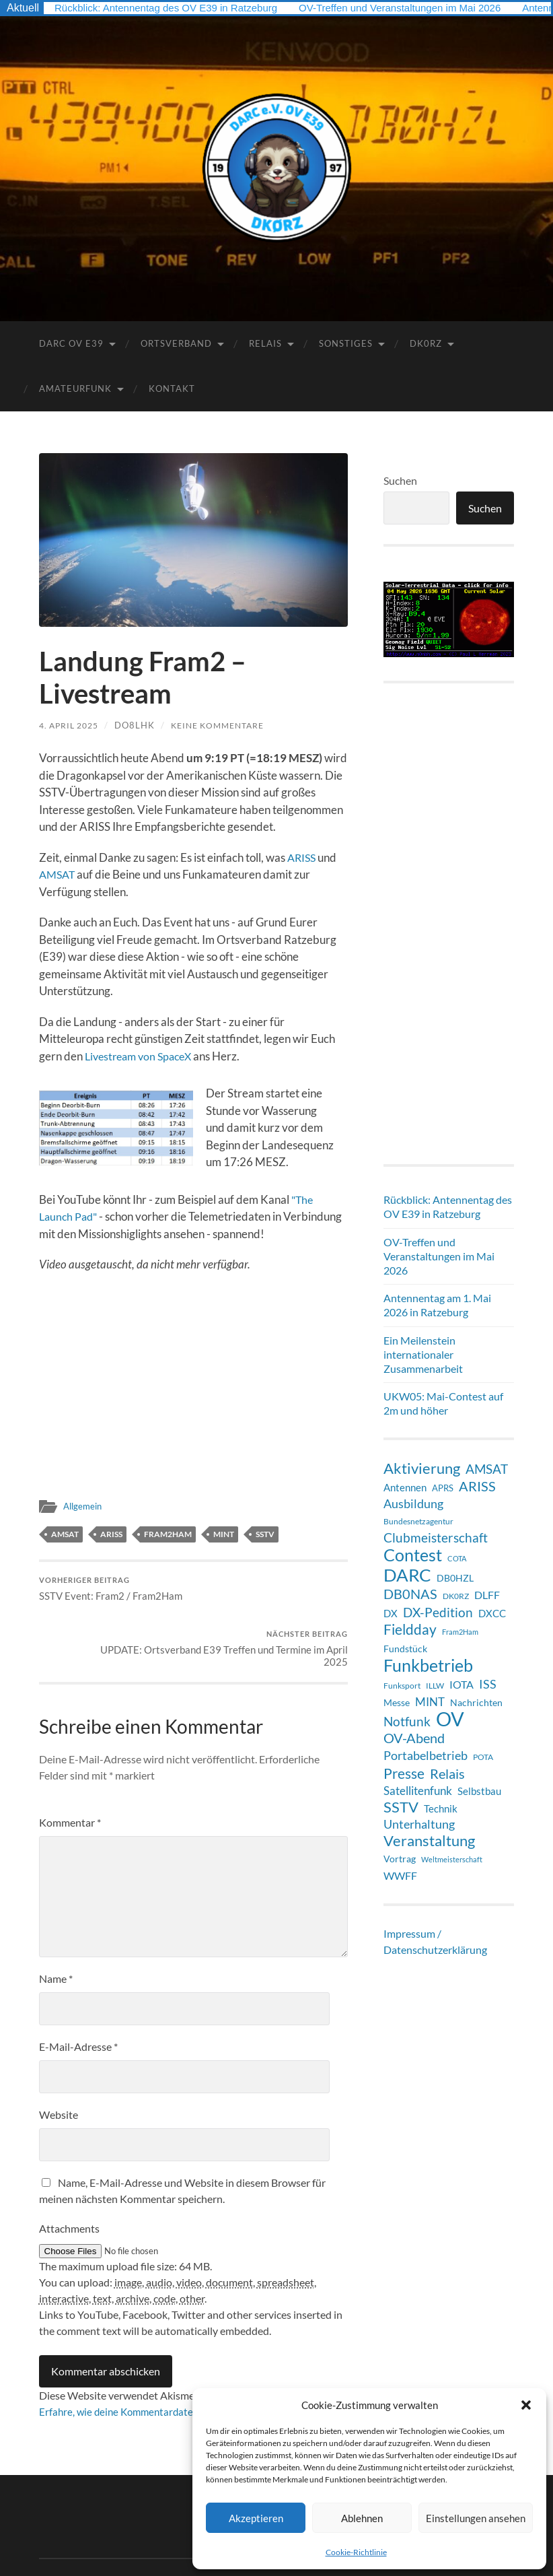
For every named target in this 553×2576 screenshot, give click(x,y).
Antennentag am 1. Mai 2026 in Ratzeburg (437, 1304)
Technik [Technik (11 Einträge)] (440, 1808)
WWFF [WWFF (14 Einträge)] (400, 1875)
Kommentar (70, 1773)
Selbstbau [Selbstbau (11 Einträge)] (479, 1791)
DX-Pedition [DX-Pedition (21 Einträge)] (438, 1612)
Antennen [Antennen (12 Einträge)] (405, 1487)
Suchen (400, 480)
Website (58, 2066)
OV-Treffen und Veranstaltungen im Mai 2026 (421, 7)
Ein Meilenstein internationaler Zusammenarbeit (423, 1354)
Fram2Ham (168, 1534)
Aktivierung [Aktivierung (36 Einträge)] (421, 1468)
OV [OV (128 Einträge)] (450, 1719)
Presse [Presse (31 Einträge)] (404, 1773)
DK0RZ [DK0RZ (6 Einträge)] (456, 1596)
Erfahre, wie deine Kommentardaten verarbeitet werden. (169, 2363)
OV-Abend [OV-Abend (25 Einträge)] (414, 1738)
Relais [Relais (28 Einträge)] (447, 1773)
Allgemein (84, 1506)
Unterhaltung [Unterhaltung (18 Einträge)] (419, 1824)
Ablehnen (362, 2518)
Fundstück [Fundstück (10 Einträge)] (405, 1648)
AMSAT (58, 874)
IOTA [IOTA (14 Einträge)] (461, 1684)
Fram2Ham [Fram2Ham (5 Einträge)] (460, 1631)
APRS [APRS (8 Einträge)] (442, 1488)
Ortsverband (176, 343)
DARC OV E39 (71, 343)
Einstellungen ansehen (475, 2518)
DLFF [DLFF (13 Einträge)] (487, 1594)
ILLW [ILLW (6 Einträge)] (435, 1685)
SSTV (265, 1534)
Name (56, 1930)
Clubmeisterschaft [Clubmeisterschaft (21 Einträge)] (435, 1537)
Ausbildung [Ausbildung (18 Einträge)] (413, 1504)
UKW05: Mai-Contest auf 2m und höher (443, 1403)
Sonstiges (346, 343)
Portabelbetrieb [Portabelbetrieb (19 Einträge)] (425, 1755)
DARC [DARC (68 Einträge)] (407, 1575)
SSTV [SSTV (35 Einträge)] (400, 1807)
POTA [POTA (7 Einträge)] (483, 1757)
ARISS (302, 857)
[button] (526, 2405)
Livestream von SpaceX (141, 1056)
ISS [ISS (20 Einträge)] (487, 1683)
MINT (223, 1534)
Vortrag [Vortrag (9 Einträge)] (399, 1858)
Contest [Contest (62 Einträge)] (412, 1555)
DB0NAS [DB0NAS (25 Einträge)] (410, 1594)
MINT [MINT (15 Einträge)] (430, 1702)
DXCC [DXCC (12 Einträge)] (492, 1613)
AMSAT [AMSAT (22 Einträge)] (487, 1469)
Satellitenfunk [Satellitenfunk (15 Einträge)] (417, 1791)
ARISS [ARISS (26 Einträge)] (477, 1486)
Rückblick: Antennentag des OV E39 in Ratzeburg (173, 7)
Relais (265, 343)
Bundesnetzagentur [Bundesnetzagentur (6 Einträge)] (418, 1521)
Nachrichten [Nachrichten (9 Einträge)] (476, 1702)
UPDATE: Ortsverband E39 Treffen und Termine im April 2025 (272, 1597)
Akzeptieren (256, 2518)
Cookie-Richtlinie (356, 2552)
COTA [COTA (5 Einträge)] (456, 1558)
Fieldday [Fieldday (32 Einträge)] (410, 1629)
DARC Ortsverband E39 (137, 2533)
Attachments (69, 2179)
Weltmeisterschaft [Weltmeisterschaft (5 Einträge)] (451, 1859)
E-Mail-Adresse (78, 1998)
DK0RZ (426, 343)
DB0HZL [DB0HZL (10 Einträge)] (455, 1578)
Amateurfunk (75, 388)
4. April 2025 (72, 725)
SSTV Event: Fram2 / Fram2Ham (110, 1591)
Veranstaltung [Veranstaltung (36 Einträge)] (429, 1841)
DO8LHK (141, 725)
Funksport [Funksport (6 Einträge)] (401, 1685)
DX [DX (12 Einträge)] (390, 1613)
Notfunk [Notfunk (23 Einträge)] (407, 1721)
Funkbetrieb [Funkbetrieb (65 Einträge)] (428, 1665)
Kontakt (172, 388)
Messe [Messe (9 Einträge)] (396, 1702)
